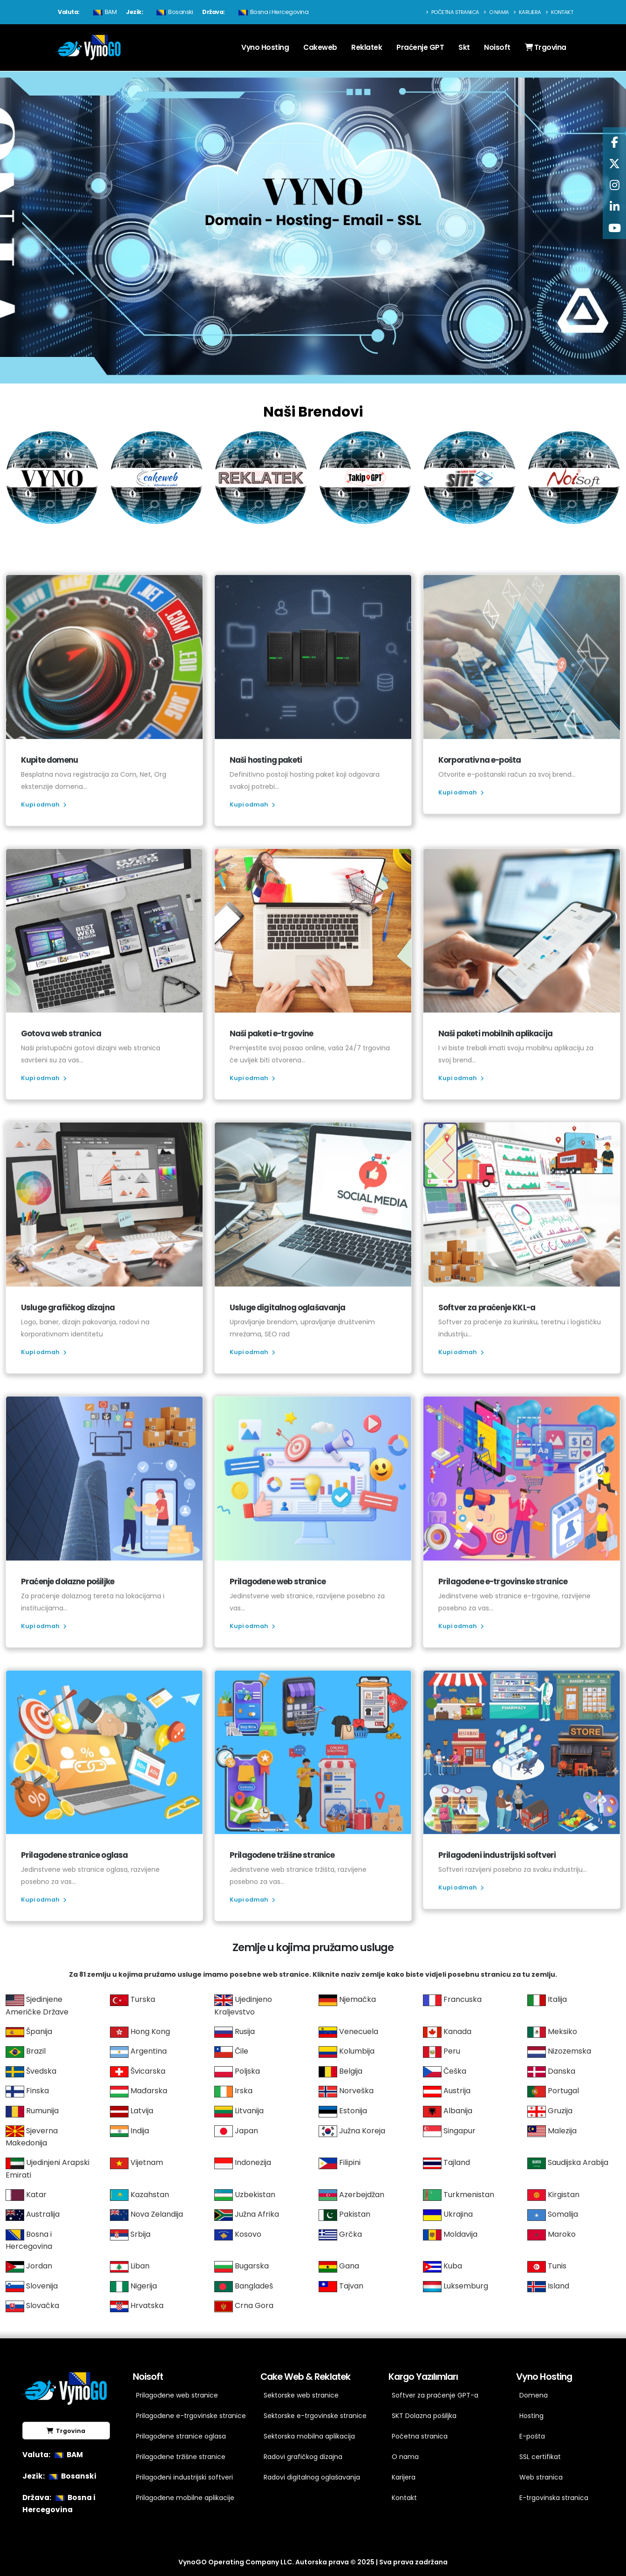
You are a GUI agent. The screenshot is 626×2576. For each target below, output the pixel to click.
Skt (464, 47)
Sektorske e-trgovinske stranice (315, 2415)
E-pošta (532, 2436)
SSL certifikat (540, 2456)
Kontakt (559, 12)
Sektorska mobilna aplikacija (309, 2436)
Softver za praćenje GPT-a (435, 2395)
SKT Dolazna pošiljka (424, 2415)
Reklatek (366, 47)
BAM (104, 12)
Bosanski (173, 12)
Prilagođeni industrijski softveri (184, 2477)
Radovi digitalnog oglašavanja (312, 2477)
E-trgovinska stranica (553, 2497)
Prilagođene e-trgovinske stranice (187, 2415)
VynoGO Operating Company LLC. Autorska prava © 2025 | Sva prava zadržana (313, 2562)
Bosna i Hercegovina (272, 12)
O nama (496, 12)
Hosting (531, 2415)
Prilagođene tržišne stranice (180, 2456)
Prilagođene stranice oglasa (181, 2436)
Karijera (527, 12)
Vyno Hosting (265, 47)
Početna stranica (452, 12)
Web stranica (541, 2477)
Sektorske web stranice (301, 2395)
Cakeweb (320, 47)
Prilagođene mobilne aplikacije (185, 2497)
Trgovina (545, 47)
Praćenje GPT (420, 47)
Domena (533, 2395)
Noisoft (497, 47)
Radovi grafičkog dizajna (303, 2456)
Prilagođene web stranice (177, 2395)
